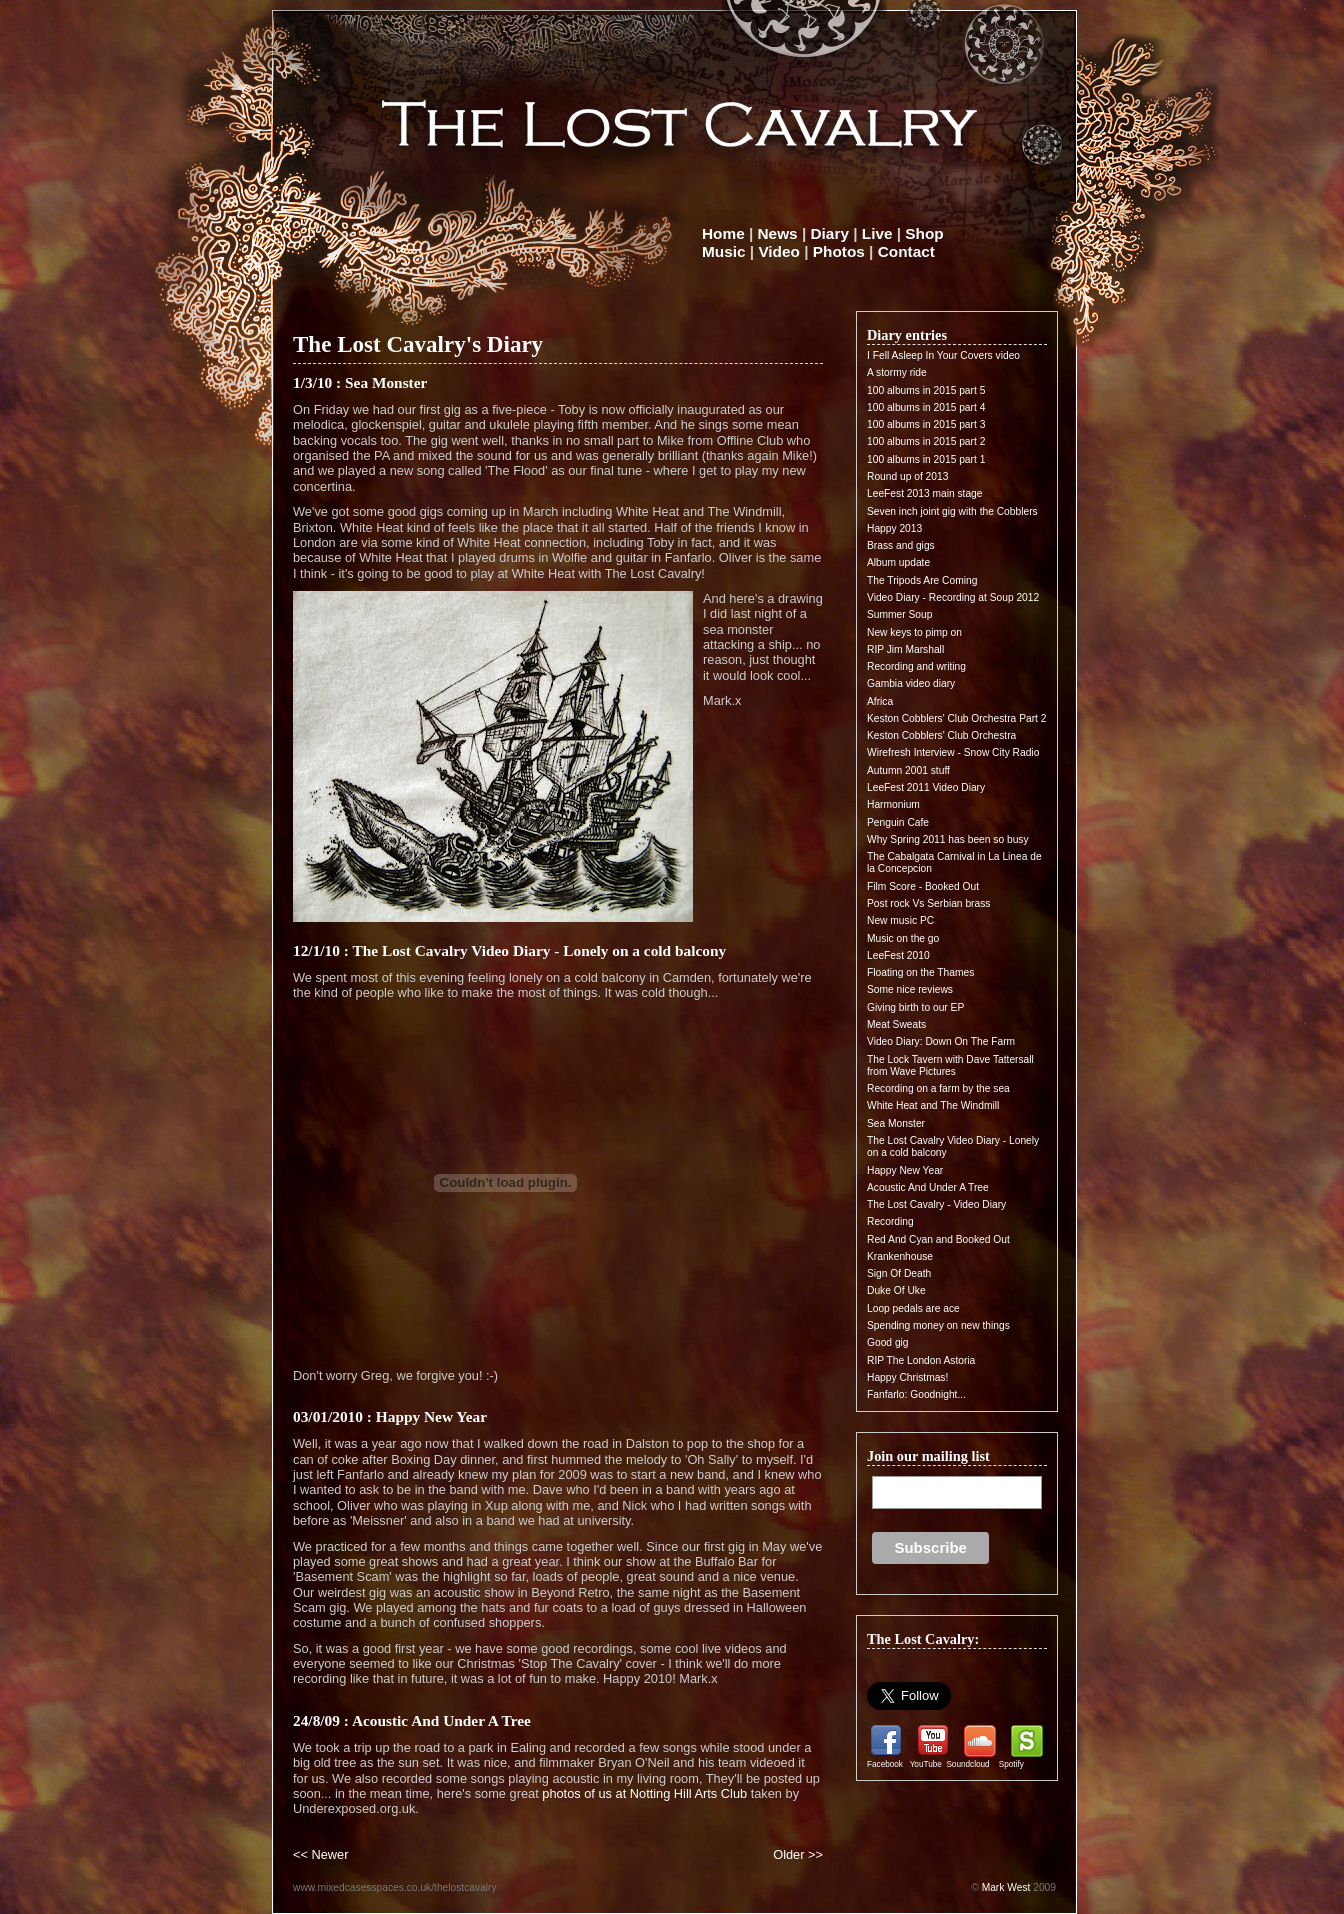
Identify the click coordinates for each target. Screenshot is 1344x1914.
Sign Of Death (899, 1273)
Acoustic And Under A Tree (928, 1187)
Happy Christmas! (907, 1377)
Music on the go (903, 938)
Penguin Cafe (898, 822)
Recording (890, 1221)
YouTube (926, 1764)
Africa (880, 701)
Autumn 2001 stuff (908, 770)
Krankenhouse (900, 1256)
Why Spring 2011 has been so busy (948, 839)
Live (877, 233)
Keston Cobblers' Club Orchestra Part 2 (956, 718)
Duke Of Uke (896, 1290)
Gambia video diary (911, 683)
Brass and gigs (901, 545)
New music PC (900, 920)
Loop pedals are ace (913, 1308)
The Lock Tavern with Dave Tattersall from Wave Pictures (950, 1065)
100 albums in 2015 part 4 (926, 407)
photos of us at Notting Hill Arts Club (644, 1793)
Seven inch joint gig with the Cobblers (952, 511)
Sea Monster (896, 1123)
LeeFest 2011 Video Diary (926, 787)
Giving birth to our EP (915, 1007)
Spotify (1011, 1764)
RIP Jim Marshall (905, 649)
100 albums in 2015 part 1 (926, 459)
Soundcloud (967, 1764)
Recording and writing (916, 666)
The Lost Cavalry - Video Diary (936, 1204)
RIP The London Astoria (921, 1360)
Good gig (888, 1342)
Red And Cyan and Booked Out (938, 1239)
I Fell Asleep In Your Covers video (943, 355)
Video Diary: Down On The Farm (941, 1041)
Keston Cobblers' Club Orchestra (941, 735)
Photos (839, 251)
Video (779, 251)
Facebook (885, 1764)
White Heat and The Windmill (933, 1105)
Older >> (798, 1854)
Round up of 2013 (907, 476)
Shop (924, 233)
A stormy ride (897, 372)
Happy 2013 (894, 528)
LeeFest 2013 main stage (925, 493)
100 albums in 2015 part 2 (926, 441)
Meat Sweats (896, 1024)
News (778, 233)
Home (723, 233)
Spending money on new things (938, 1325)
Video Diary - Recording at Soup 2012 (953, 597)
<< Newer (320, 1854)
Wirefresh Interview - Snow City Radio (953, 752)
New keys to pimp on (914, 632)
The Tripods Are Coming (922, 580)
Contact (906, 251)
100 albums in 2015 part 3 (926, 424)
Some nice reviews (910, 989)
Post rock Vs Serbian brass (928, 903)
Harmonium (893, 804)
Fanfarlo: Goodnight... (916, 1394)
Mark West (1006, 1887)
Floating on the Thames (920, 972)
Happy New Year (905, 1170)
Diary (830, 233)
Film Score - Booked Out (923, 886)
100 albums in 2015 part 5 (926, 390)
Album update (898, 562)
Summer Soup (899, 614)
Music (724, 251)
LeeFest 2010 (898, 955)
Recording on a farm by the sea (938, 1088)
